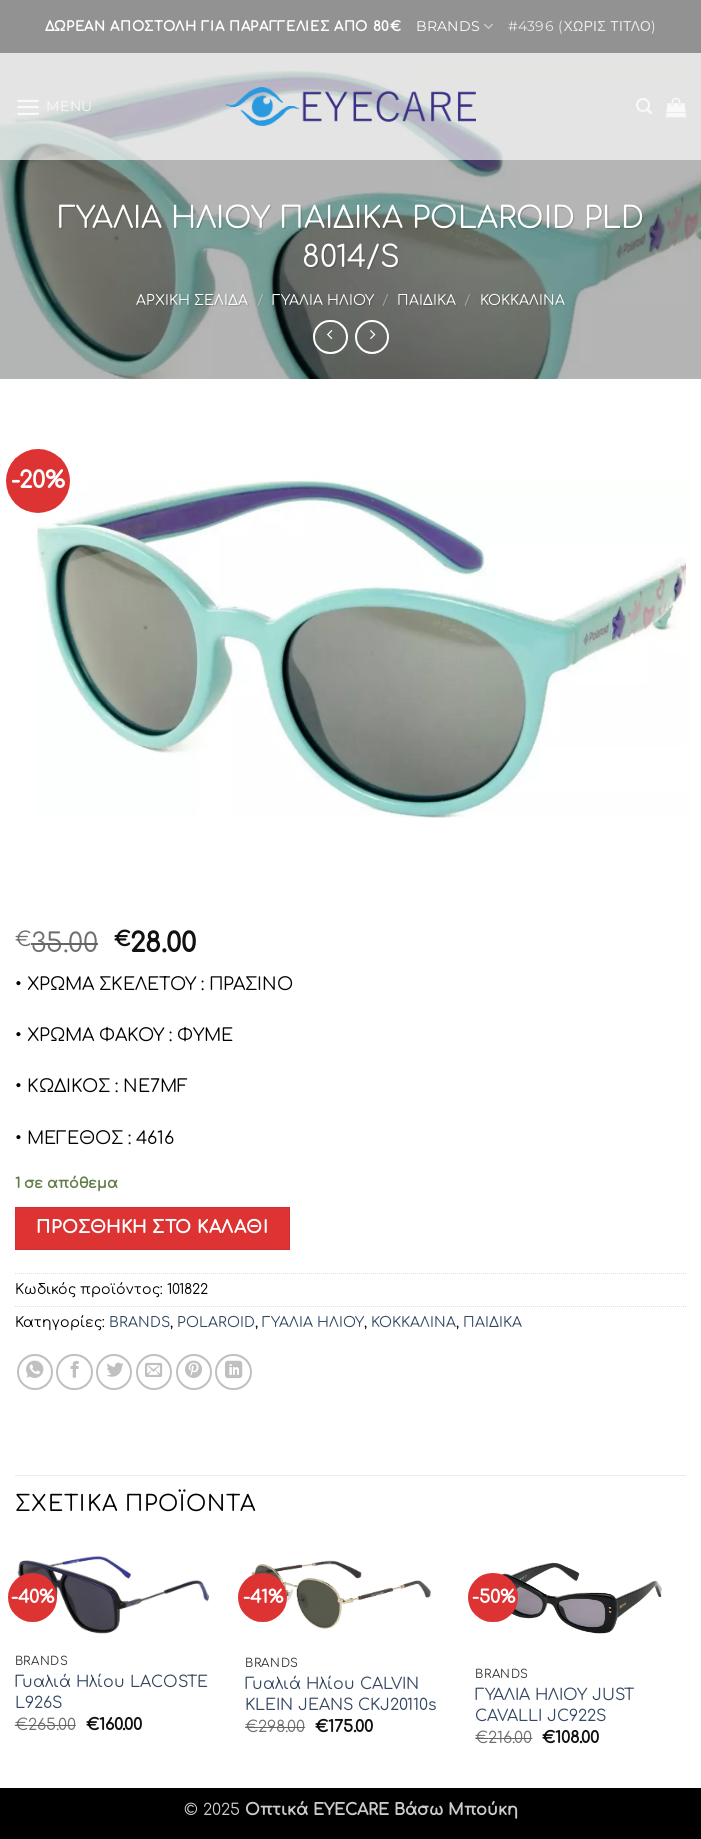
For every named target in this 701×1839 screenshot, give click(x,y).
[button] (54, 106)
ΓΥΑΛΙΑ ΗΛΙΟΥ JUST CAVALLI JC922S (554, 1705)
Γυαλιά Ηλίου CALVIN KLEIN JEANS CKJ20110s (341, 1694)
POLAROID (216, 1322)
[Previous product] (372, 337)
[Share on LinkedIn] (233, 1372)
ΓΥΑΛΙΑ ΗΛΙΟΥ (323, 300)
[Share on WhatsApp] (35, 1372)
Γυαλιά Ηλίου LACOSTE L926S (111, 1692)
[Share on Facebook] (74, 1372)
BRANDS (454, 26)
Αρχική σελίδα (192, 300)
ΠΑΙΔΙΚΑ (426, 300)
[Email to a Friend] (154, 1372)
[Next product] (330, 337)
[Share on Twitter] (114, 1372)
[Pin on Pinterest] (194, 1372)
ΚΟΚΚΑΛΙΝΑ (522, 300)
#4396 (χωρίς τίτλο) (582, 26)
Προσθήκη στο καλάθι (152, 1227)
